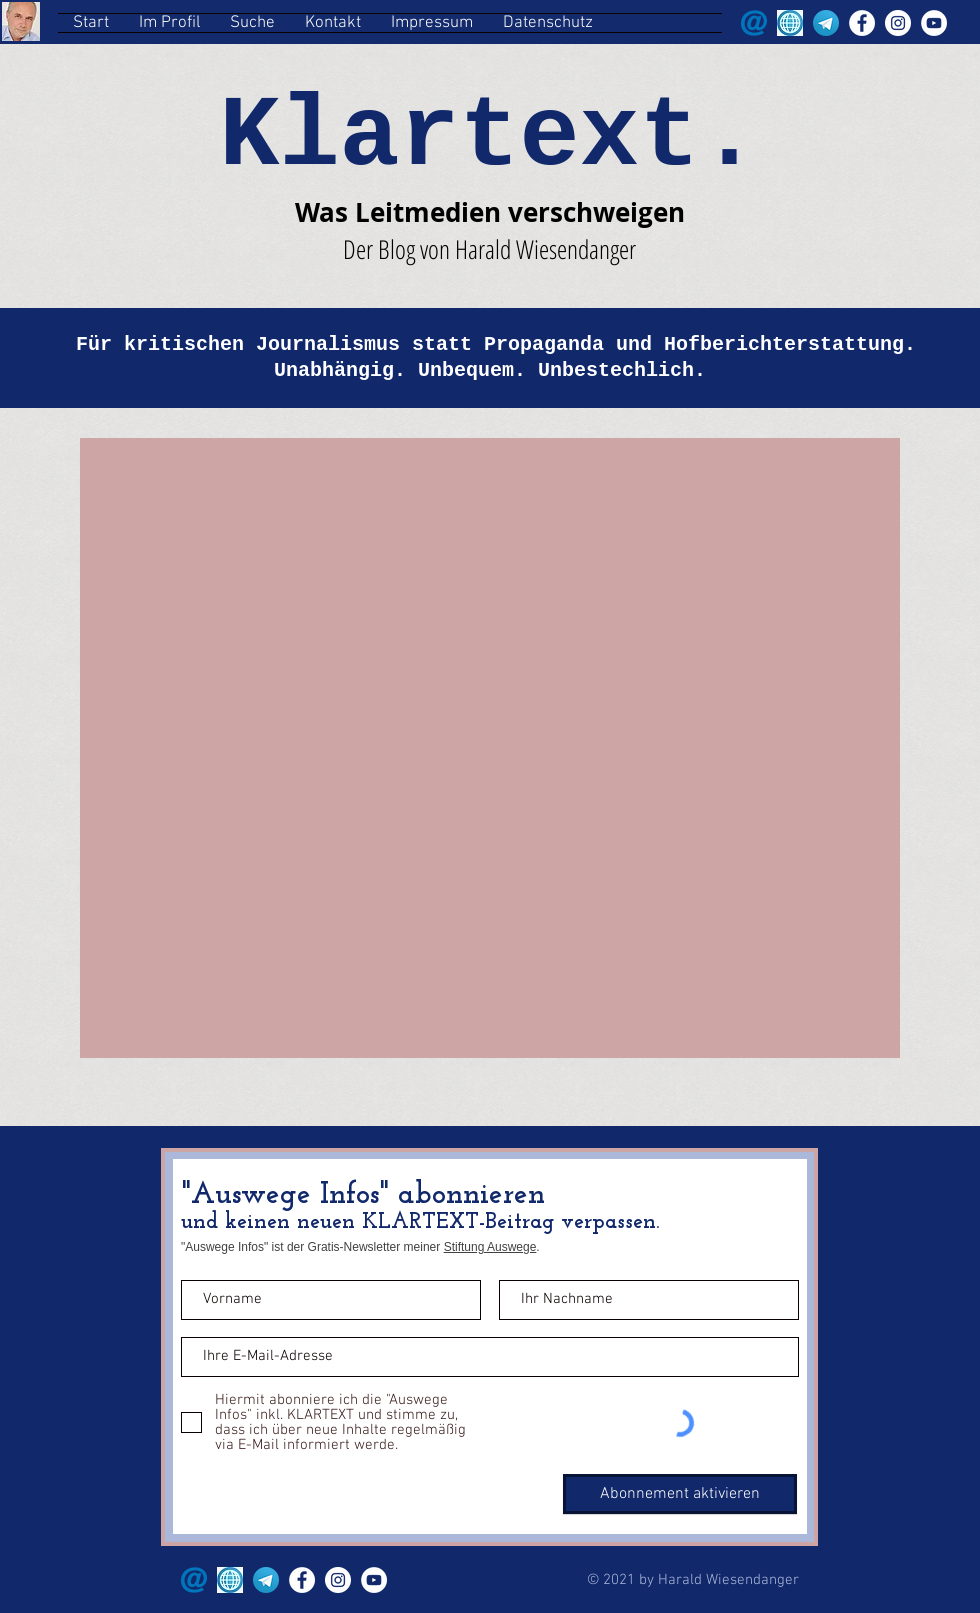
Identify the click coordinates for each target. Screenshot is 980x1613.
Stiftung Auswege (490, 1247)
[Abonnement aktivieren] (680, 1494)
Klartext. (489, 137)
